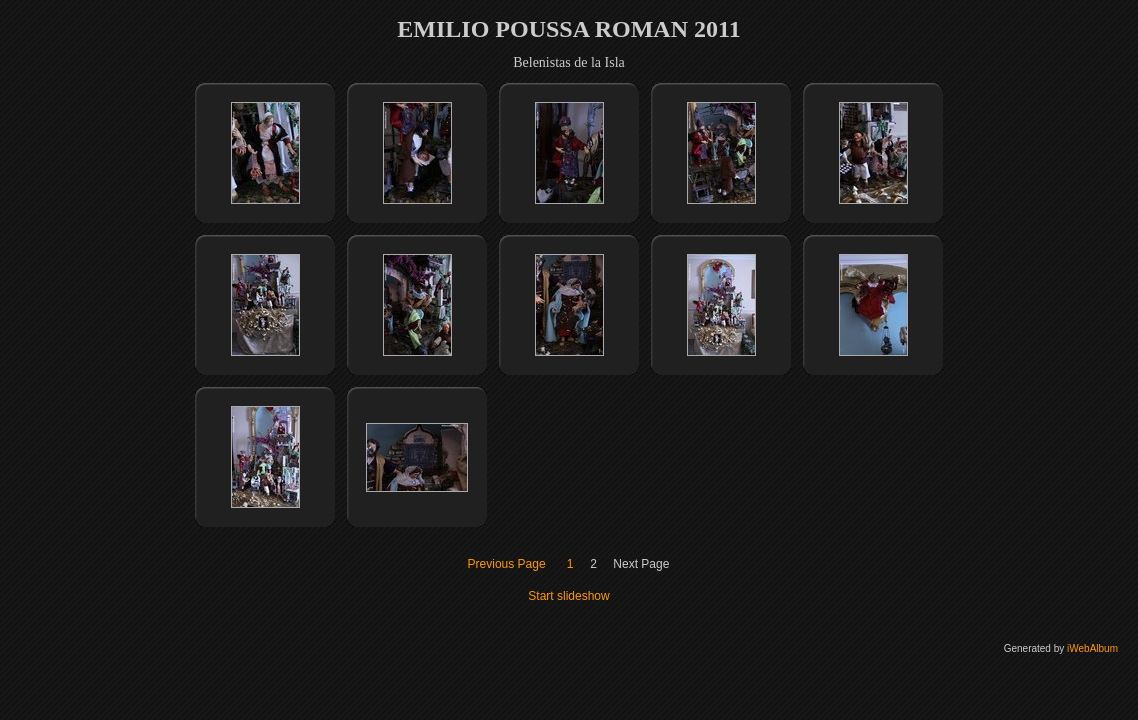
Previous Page (507, 564)
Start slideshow (568, 596)
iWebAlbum (1092, 648)
